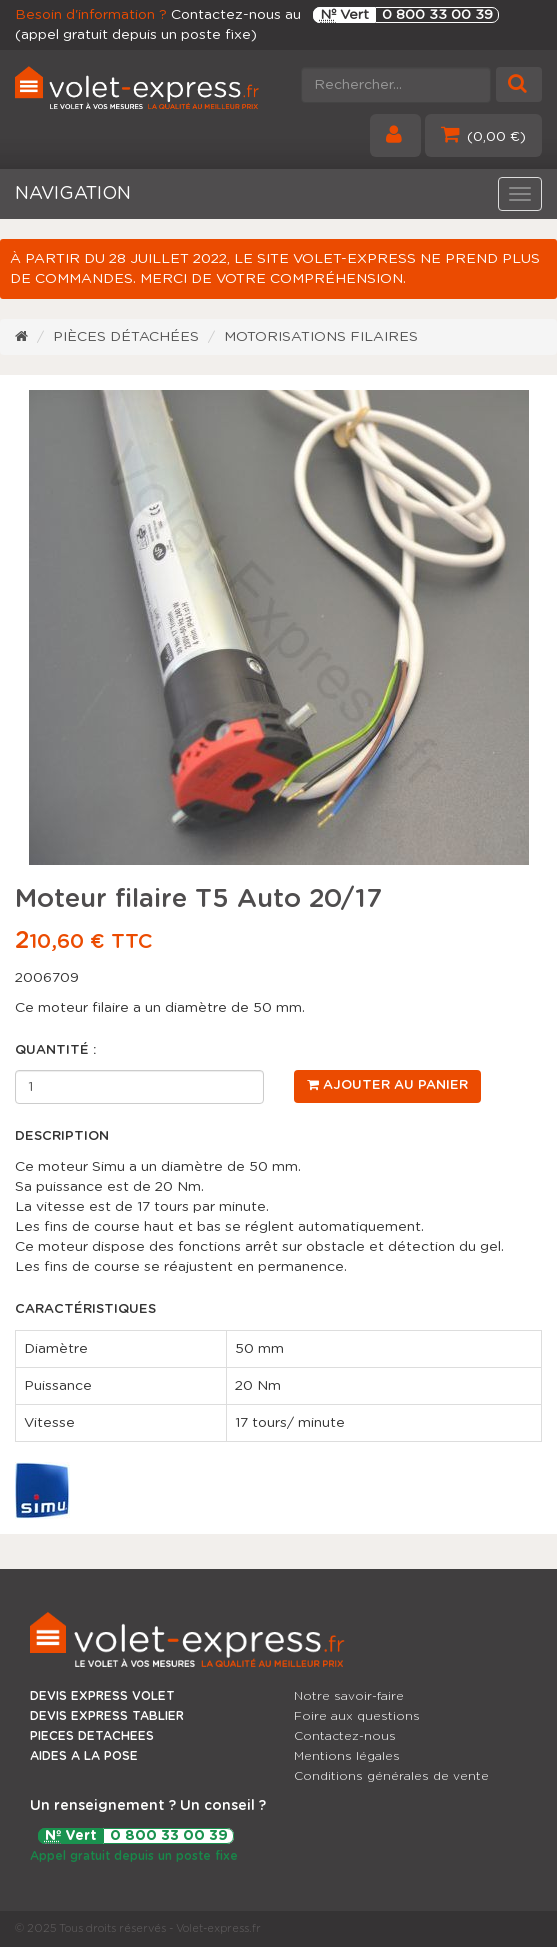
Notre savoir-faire (349, 1696)
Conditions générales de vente (391, 1776)
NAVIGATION (73, 194)
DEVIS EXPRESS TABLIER (107, 1716)
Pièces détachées (126, 337)
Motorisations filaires (321, 337)
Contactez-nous (345, 1736)
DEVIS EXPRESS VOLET (102, 1696)
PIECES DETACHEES (92, 1736)
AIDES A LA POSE (84, 1756)
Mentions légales (347, 1756)
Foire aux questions (357, 1716)
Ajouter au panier (387, 1085)
